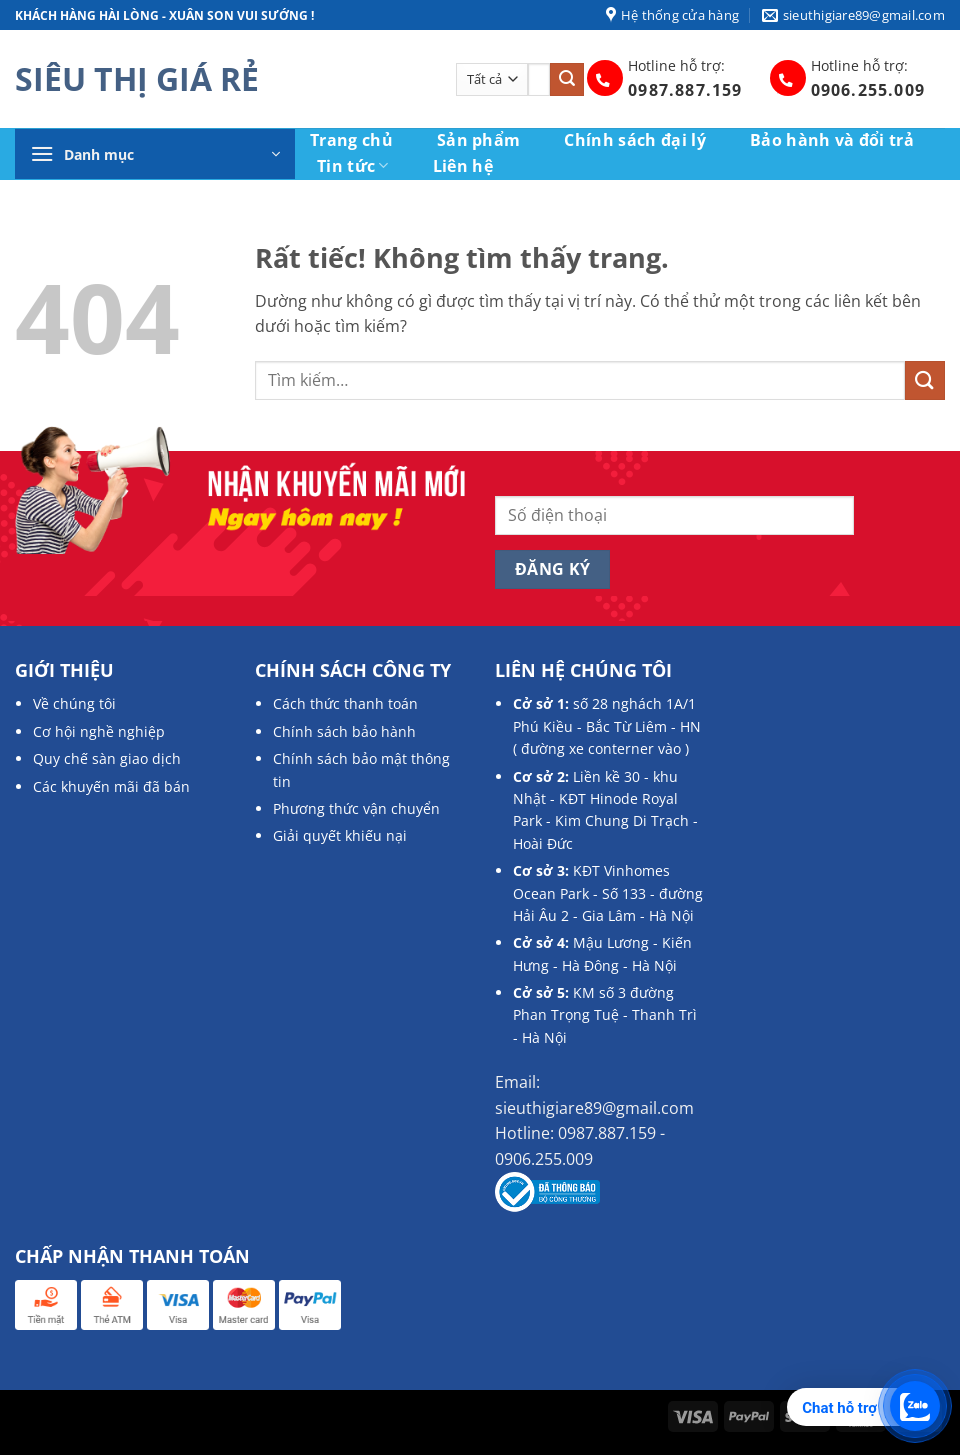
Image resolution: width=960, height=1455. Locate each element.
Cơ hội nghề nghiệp (99, 731)
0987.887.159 (685, 90)
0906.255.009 (868, 90)
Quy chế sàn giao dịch (107, 758)
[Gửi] (567, 80)
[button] (155, 154)
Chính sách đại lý (634, 140)
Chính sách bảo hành (344, 731)
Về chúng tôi (74, 703)
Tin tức (353, 165)
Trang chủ (351, 140)
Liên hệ (463, 166)
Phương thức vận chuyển (356, 808)
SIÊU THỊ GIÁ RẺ (137, 79)
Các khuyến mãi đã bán (111, 786)
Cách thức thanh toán (345, 703)
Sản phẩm (479, 140)
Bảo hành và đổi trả (832, 140)
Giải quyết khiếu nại (340, 835)
